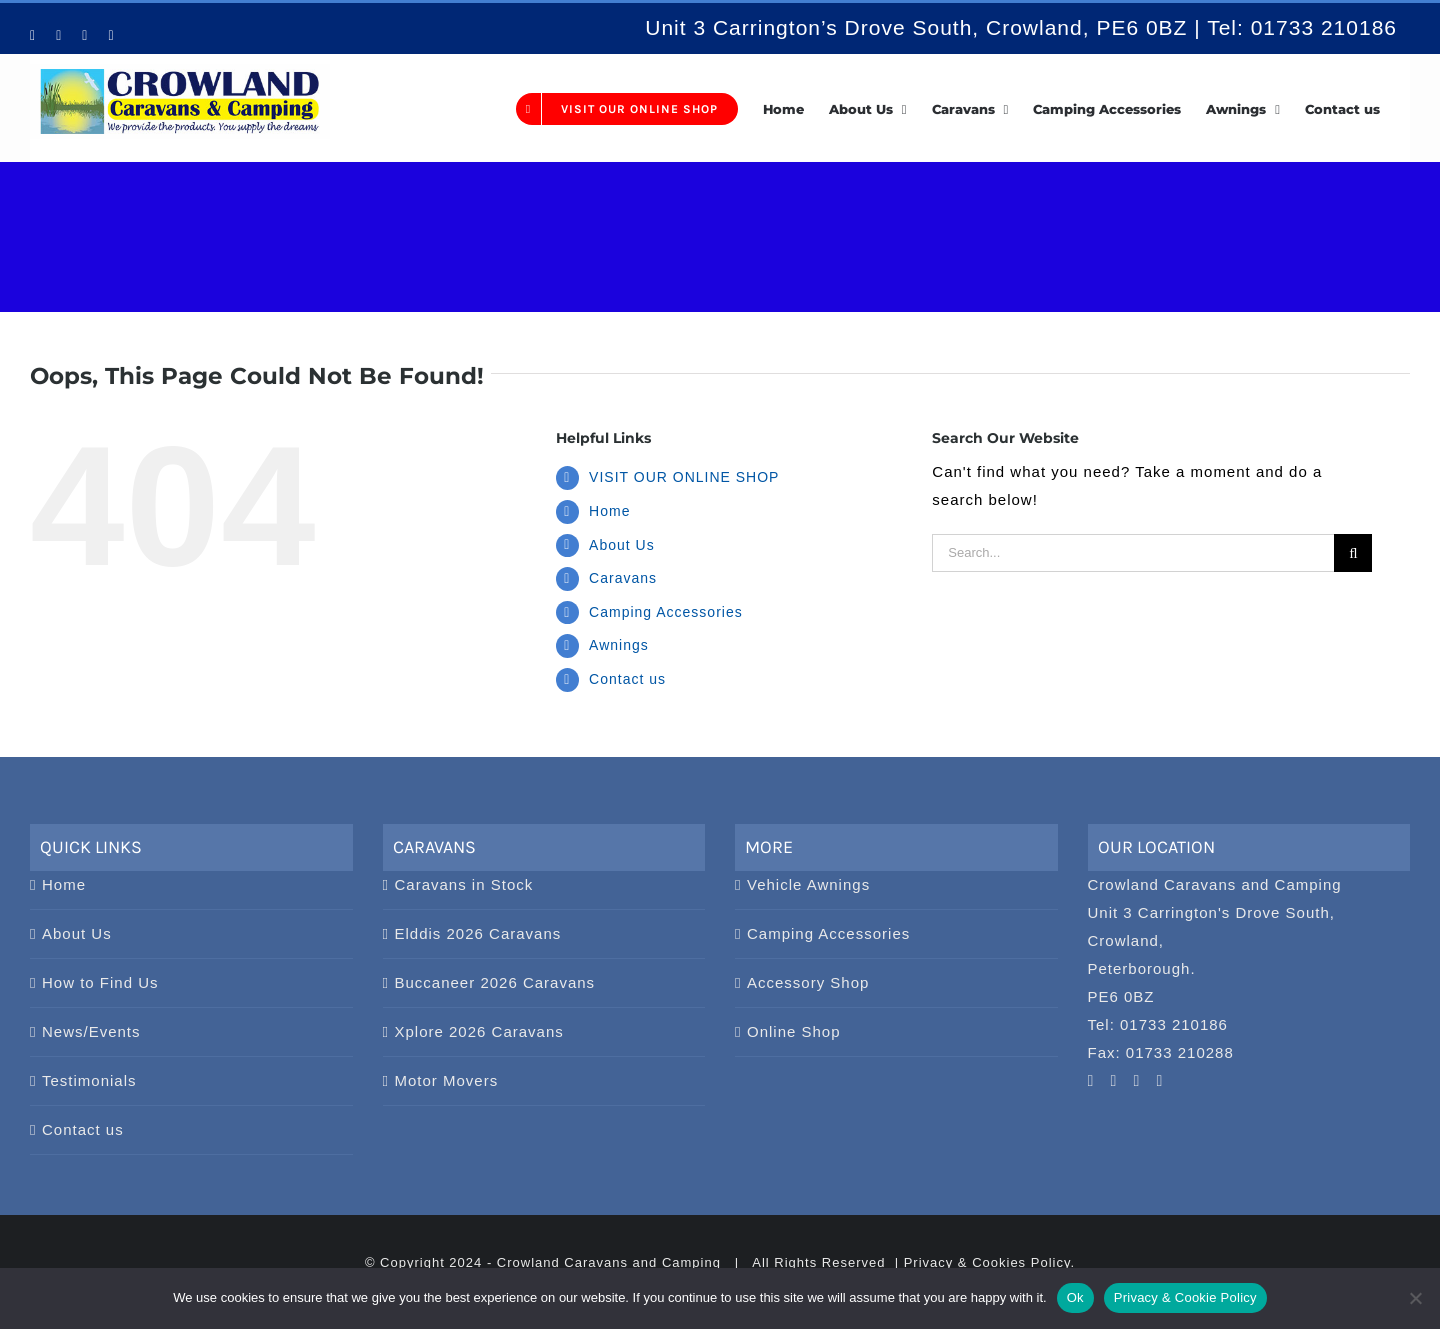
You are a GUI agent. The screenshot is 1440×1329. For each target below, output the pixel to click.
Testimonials (89, 1080)
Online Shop (794, 1031)
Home (609, 511)
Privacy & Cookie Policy (1185, 1297)
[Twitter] (1160, 1081)
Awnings (619, 645)
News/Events (91, 1031)
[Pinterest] (1114, 1081)
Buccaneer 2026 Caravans (495, 982)
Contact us (627, 679)
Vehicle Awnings (808, 884)
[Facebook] (1137, 1081)
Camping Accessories (666, 612)
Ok (1075, 1297)
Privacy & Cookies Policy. (989, 1262)
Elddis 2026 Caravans (478, 933)
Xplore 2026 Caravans (479, 1031)
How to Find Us (100, 982)
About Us (622, 545)
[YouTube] (1091, 1081)
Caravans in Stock (464, 884)
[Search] (1353, 553)
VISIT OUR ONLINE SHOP (684, 477)
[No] (1415, 1298)
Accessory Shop (808, 982)
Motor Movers (447, 1080)
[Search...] (1133, 553)
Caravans (623, 578)
